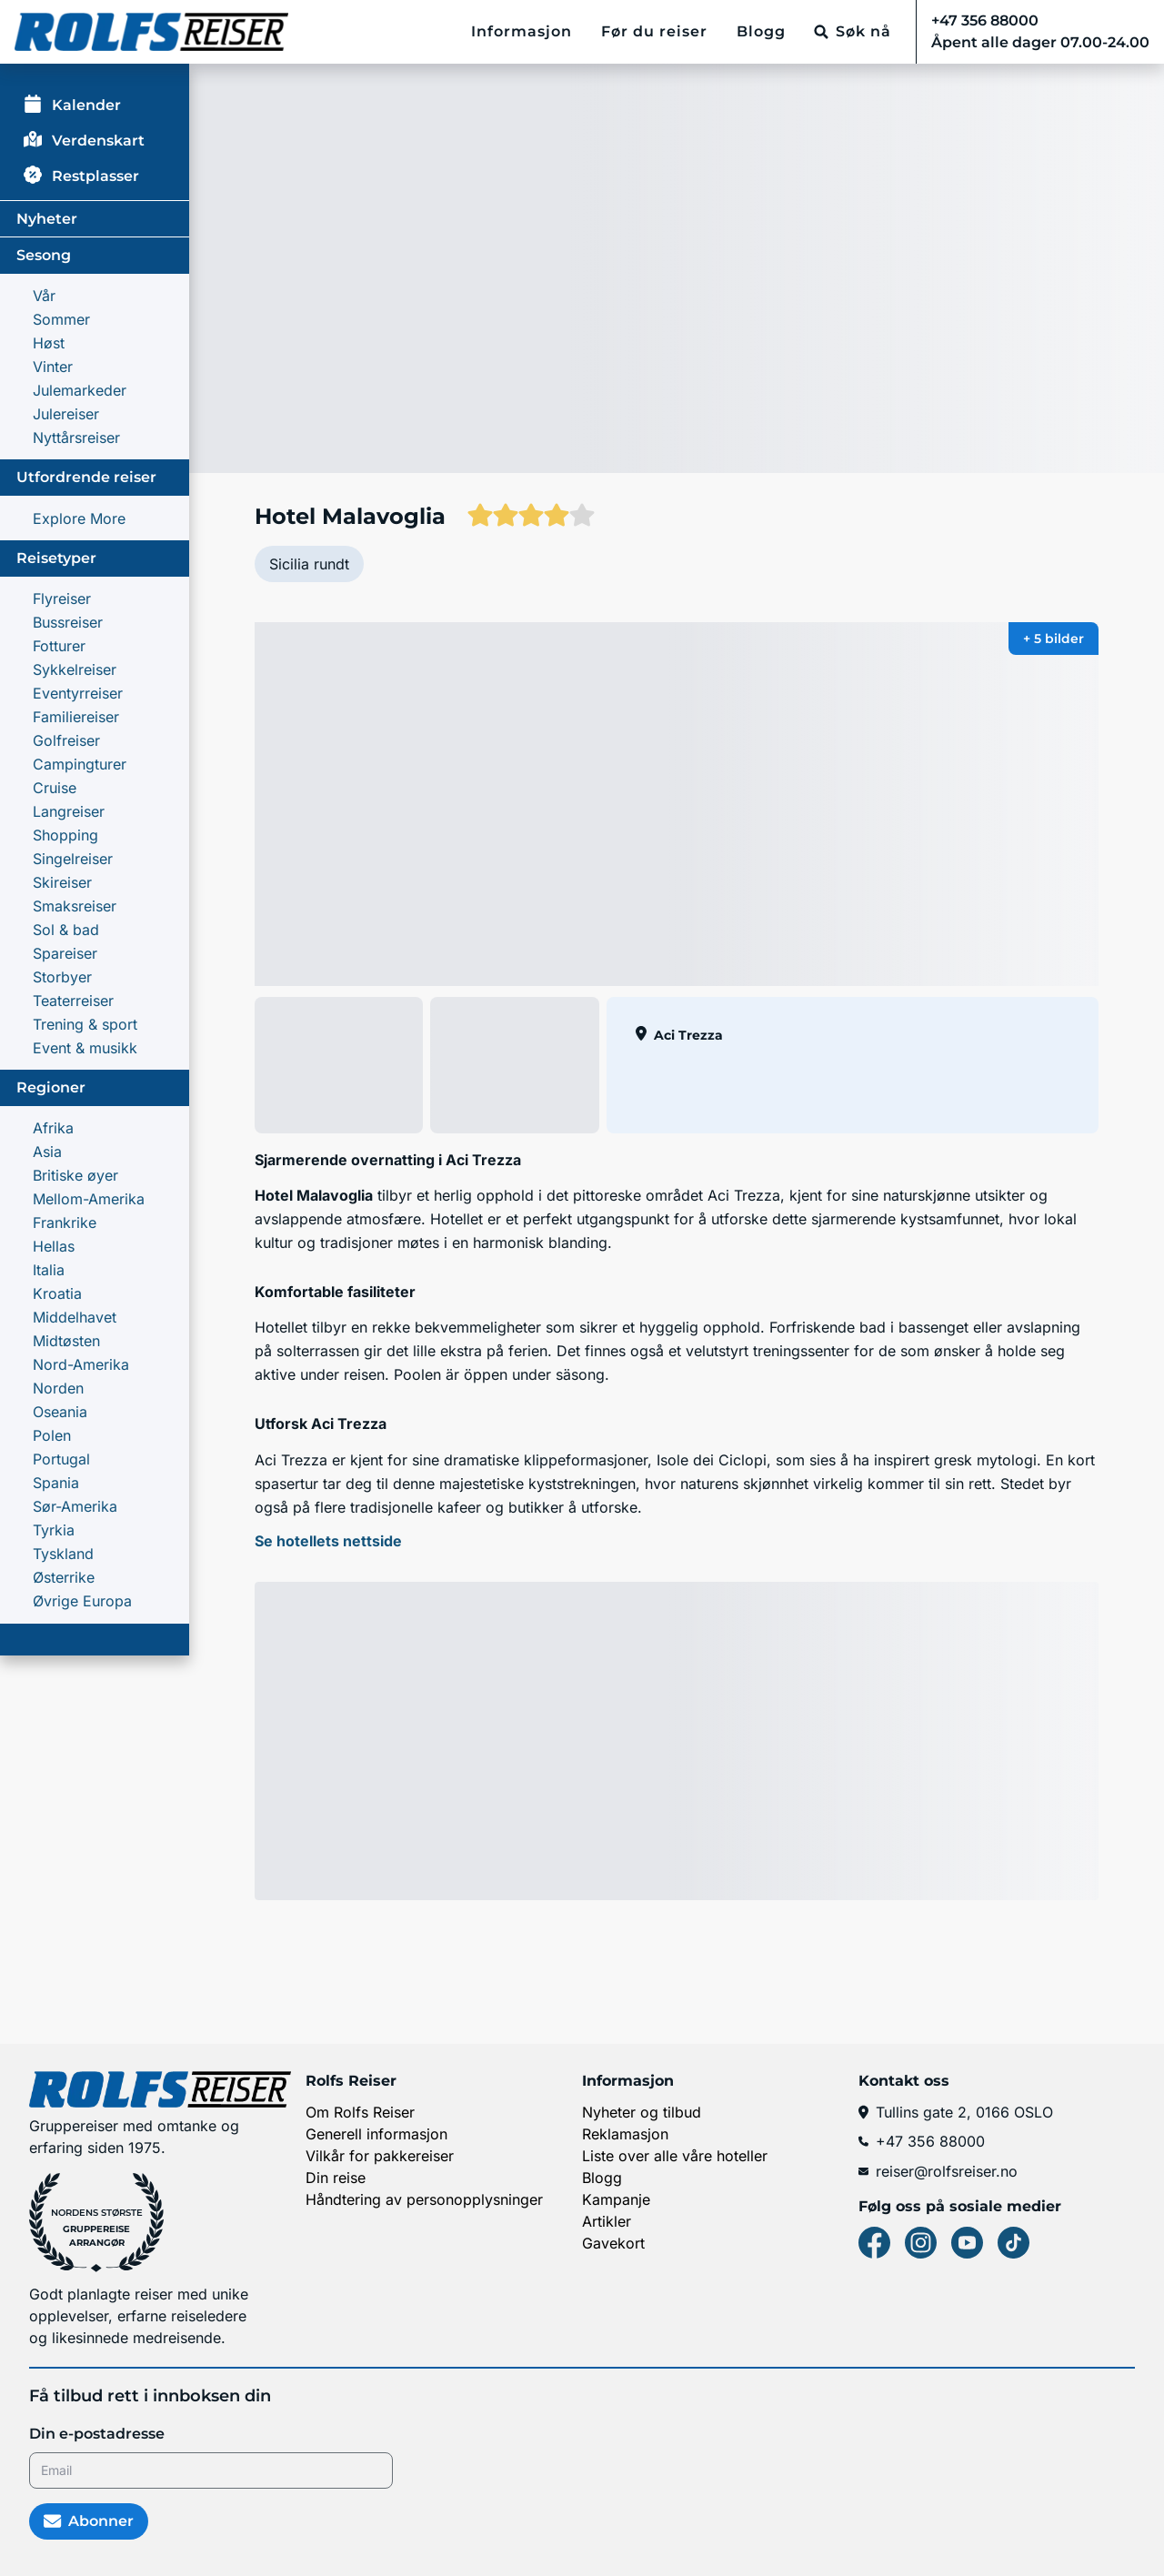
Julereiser (66, 414)
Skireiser (62, 882)
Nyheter (46, 218)
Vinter (53, 366)
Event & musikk (85, 1048)
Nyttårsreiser (76, 437)
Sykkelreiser (74, 669)
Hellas (54, 1246)
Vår (44, 296)
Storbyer (62, 977)
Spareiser (65, 953)
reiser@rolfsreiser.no (938, 2171)
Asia (47, 1151)
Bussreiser (68, 622)
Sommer (61, 319)
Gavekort (613, 2243)
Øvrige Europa (82, 1601)
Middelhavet (74, 1317)
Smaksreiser (74, 906)
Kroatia (57, 1293)
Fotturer (59, 646)
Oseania (60, 1412)
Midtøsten (66, 1341)
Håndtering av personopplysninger (424, 2199)
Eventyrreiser (78, 693)
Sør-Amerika (75, 1506)
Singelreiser (73, 859)
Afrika (53, 1128)
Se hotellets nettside (328, 1541)
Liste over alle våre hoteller (675, 2156)
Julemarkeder (79, 390)
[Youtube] (967, 2243)
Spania (56, 1483)
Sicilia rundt (309, 564)
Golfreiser (66, 740)
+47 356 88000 (921, 2141)
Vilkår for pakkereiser (380, 2156)
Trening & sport (85, 1024)
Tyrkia (54, 1530)
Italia (49, 1270)
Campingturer (79, 764)
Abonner (89, 2521)
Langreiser (69, 811)
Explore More (79, 518)
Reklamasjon (625, 2134)
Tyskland (63, 1554)
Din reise (336, 2177)
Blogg (761, 31)
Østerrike (64, 1577)
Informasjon (521, 31)
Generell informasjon (376, 2134)
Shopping (65, 835)
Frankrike (64, 1222)
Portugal (61, 1459)
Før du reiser (654, 31)
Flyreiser (62, 598)
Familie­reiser (76, 717)
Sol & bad (66, 930)
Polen (52, 1435)
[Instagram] (921, 2243)
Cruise (54, 788)
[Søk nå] (852, 32)
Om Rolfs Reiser (360, 2112)
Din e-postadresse (97, 2433)
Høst (49, 343)
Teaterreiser (73, 1000)
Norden (58, 1388)
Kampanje (616, 2199)
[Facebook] (874, 2243)
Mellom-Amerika (89, 1199)
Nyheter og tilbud (641, 2112)
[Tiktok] (1013, 2243)
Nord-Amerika (81, 1364)
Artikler (606, 2221)
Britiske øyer (75, 1175)
